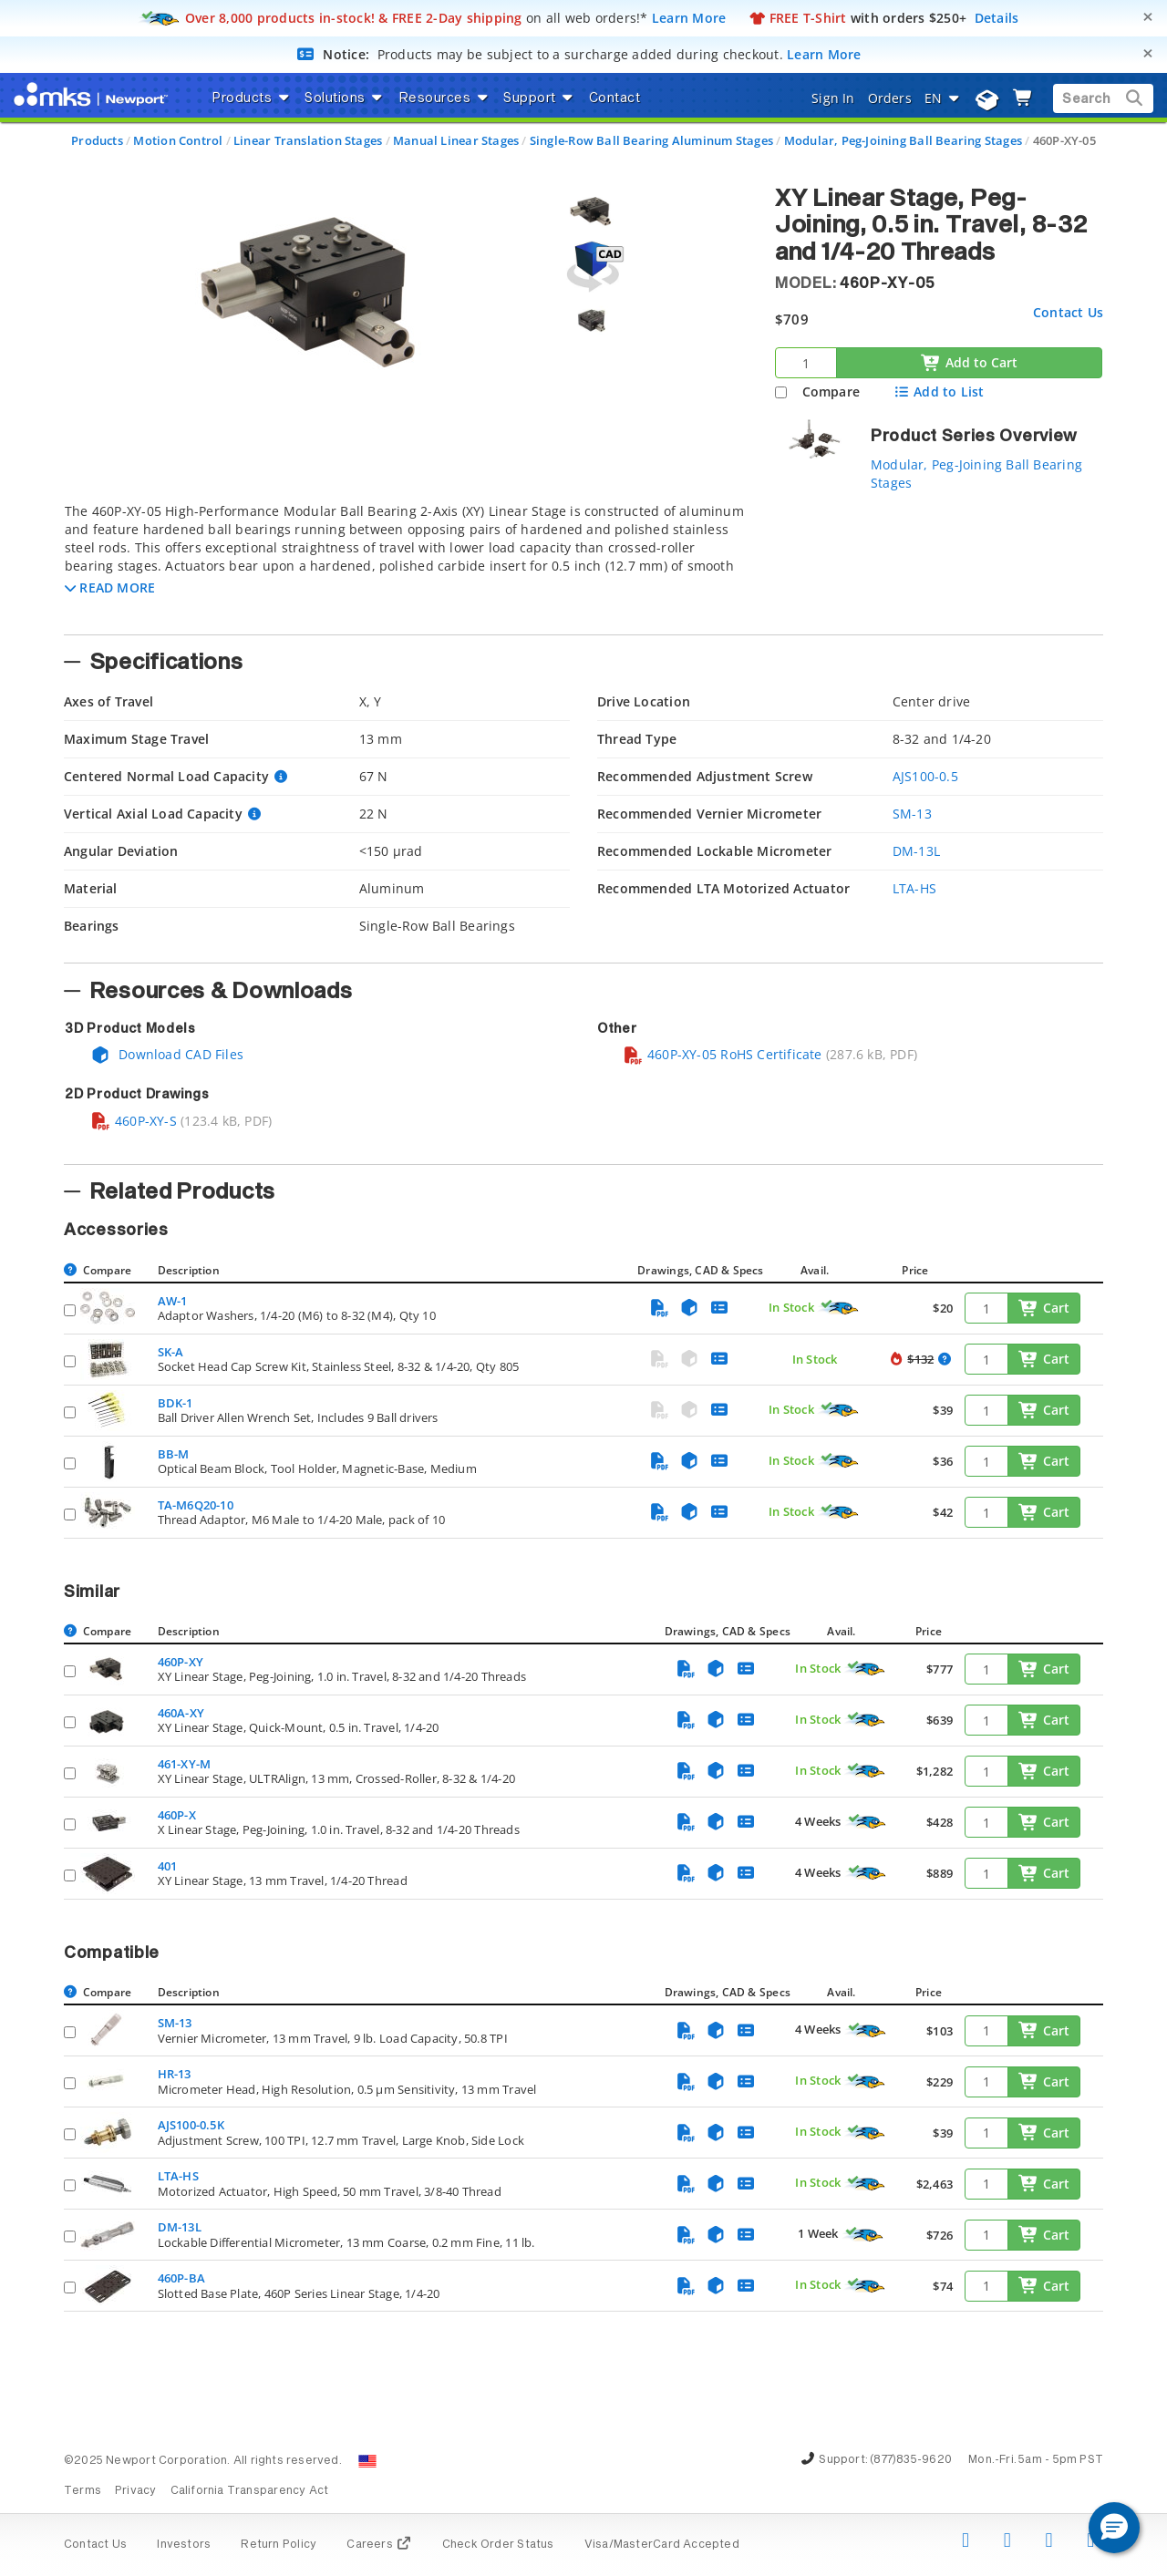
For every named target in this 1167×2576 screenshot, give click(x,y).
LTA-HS (914, 888)
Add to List (938, 391)
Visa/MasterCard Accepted (661, 2545)
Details (997, 17)
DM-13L (916, 851)
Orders (890, 98)
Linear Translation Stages (307, 140)
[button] (110, 587)
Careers (378, 2545)
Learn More (689, 17)
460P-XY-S (133, 1120)
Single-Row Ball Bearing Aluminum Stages (651, 140)
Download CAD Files (166, 1054)
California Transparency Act (249, 2491)
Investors (184, 2545)
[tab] (406, 563)
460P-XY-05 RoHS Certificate (722, 1054)
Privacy (135, 2491)
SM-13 (912, 813)
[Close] (1147, 16)
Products (97, 140)
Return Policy (278, 2545)
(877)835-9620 (911, 2460)
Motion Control (177, 140)
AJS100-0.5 (925, 776)
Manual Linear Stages (456, 140)
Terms (82, 2491)
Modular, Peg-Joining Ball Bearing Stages (903, 140)
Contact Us (1068, 312)
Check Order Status (498, 2545)
